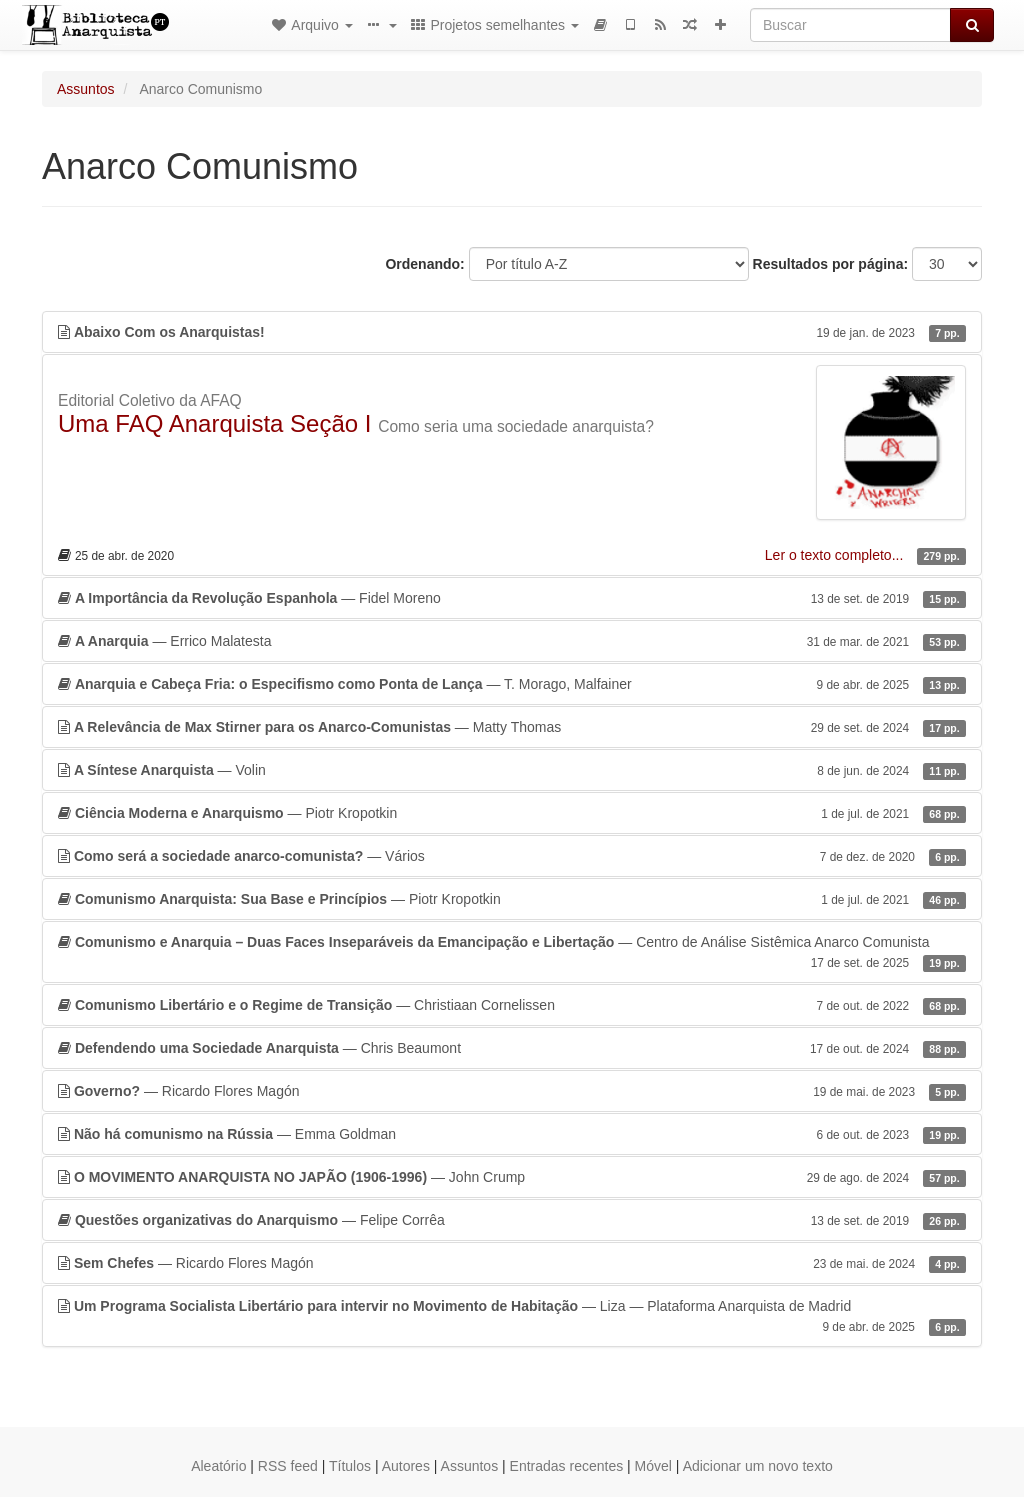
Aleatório (218, 1466)
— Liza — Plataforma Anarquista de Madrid (512, 1317)
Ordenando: (424, 264)
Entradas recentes (567, 1466)
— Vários (512, 856)
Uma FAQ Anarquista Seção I (215, 423)
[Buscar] (850, 25)
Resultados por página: (831, 264)
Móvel (653, 1466)
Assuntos (86, 89)
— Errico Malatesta (512, 641)
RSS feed (288, 1466)
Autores (406, 1466)
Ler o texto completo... (836, 555)
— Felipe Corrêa (512, 1220)
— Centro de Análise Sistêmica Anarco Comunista (512, 953)
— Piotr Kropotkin (512, 813)
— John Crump (512, 1177)
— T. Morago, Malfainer (512, 684)
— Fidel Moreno (512, 598)
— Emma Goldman (512, 1134)
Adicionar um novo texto (758, 1466)
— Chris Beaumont (512, 1048)
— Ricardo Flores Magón (512, 1091)
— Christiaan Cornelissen (512, 1005)
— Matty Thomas (512, 727)
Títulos (350, 1466)
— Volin (512, 770)
